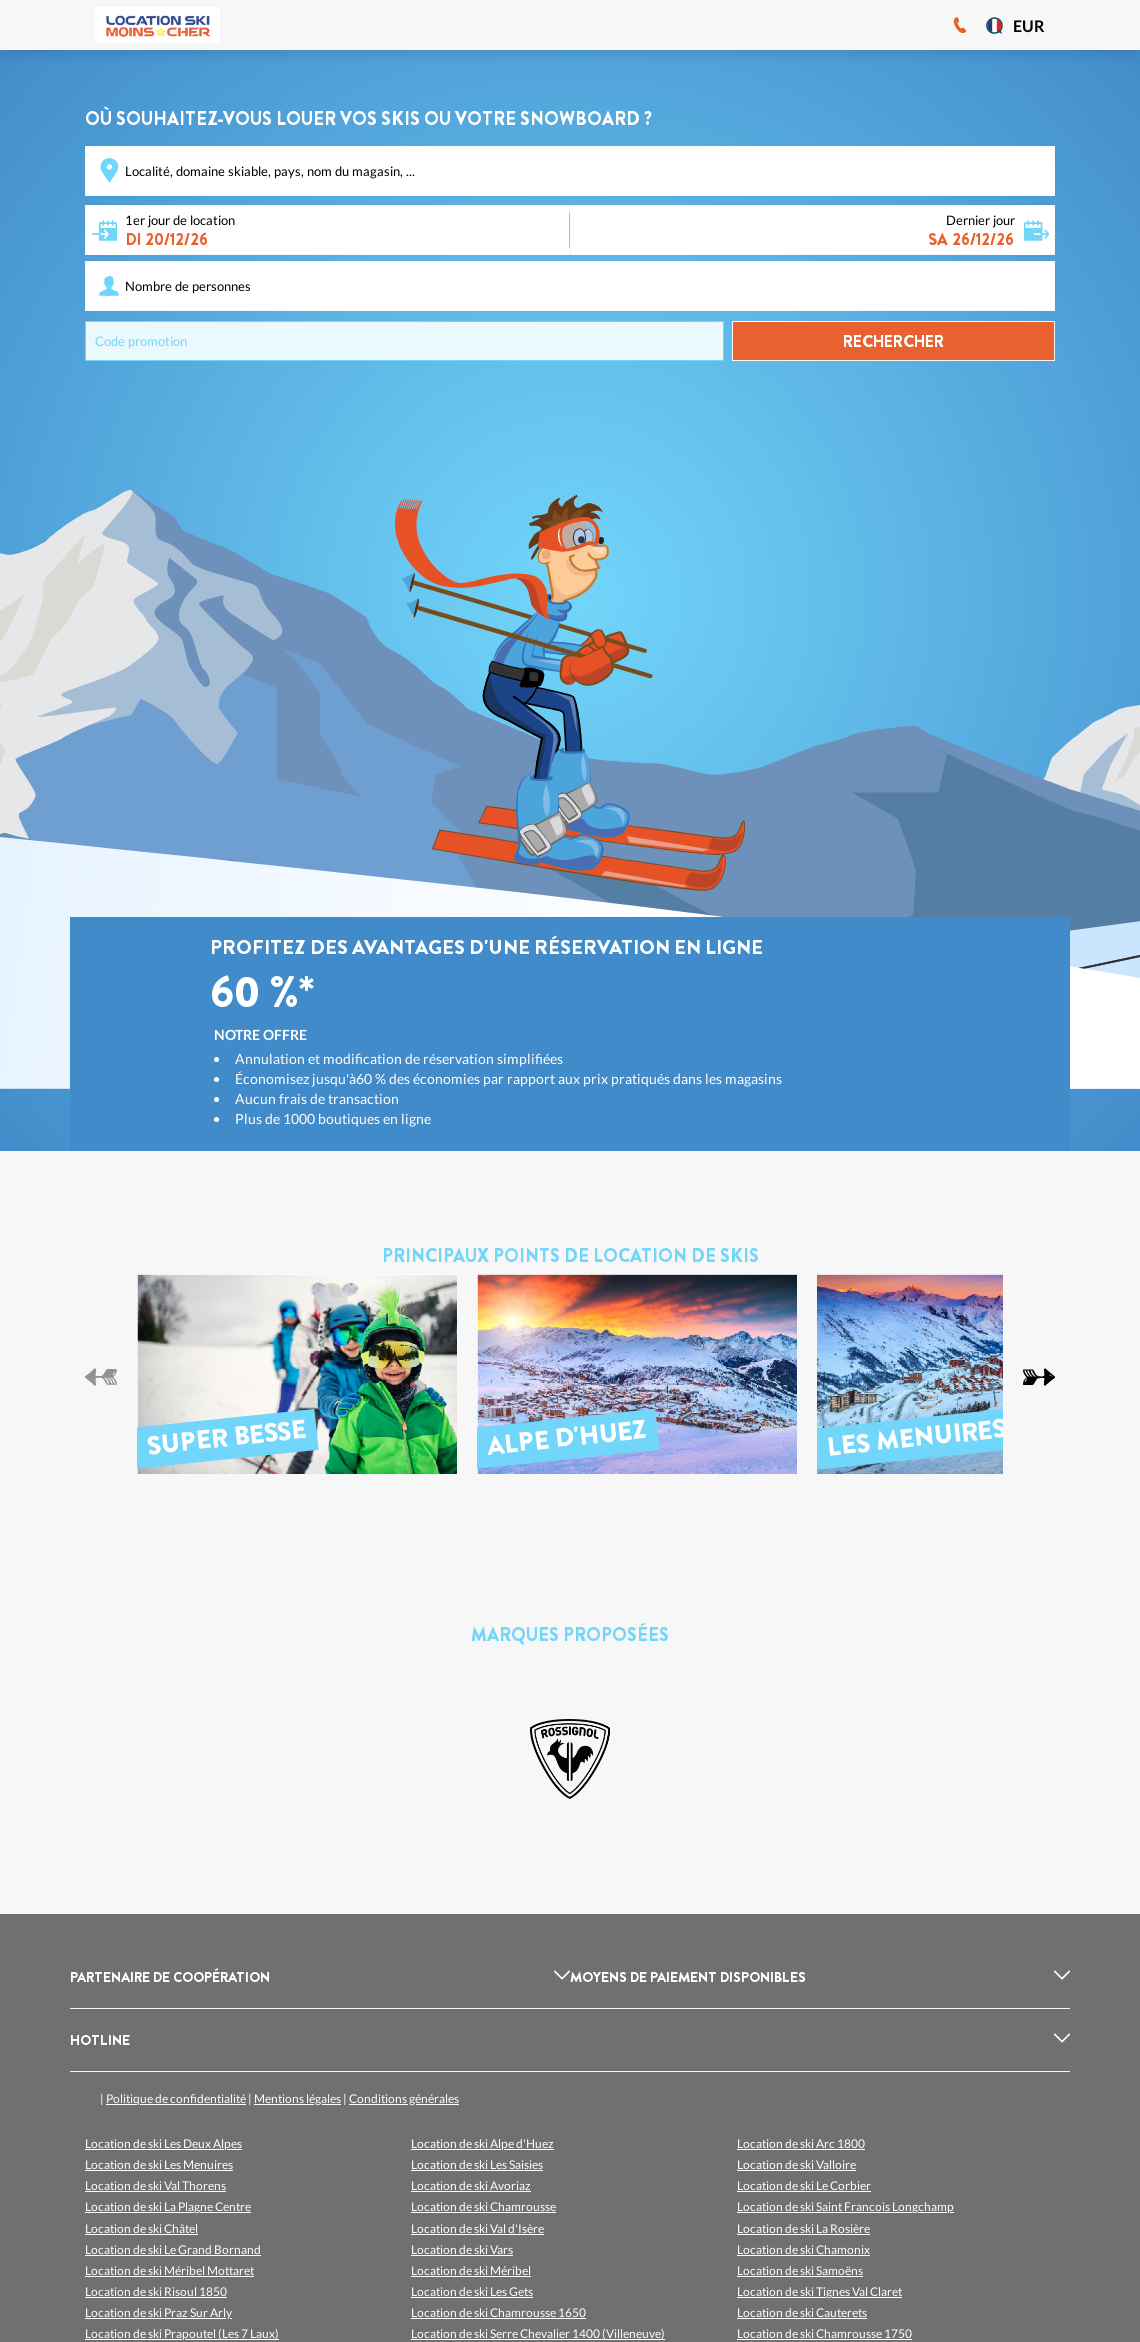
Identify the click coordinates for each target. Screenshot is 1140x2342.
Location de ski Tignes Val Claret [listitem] (819, 2291)
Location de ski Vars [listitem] (462, 2249)
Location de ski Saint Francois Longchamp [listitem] (845, 2206)
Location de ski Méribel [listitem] (471, 2270)
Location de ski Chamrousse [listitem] (483, 2206)
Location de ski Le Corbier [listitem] (804, 2185)
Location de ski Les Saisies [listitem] (477, 2164)
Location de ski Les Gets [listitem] (472, 2291)
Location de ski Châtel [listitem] (141, 2228)
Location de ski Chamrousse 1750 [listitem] (824, 2333)
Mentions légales (297, 2098)
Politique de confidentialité (176, 2098)
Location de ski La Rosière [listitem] (803, 2228)
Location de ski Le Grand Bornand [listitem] (173, 2249)
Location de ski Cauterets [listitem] (802, 2312)
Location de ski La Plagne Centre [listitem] (168, 2206)
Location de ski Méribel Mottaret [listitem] (169, 2270)
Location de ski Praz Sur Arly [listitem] (158, 2312)
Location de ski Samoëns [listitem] (800, 2270)
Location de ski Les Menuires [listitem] (159, 2164)
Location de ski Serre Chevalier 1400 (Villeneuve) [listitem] (538, 2333)
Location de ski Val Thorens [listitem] (155, 2185)
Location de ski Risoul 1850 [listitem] (156, 2291)
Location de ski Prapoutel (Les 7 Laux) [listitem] (182, 2333)
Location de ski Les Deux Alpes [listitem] (163, 2143)
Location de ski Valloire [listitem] (796, 2164)
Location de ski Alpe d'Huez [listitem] (482, 2143)
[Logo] (157, 25)
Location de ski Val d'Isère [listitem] (477, 2228)
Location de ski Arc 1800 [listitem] (801, 2143)
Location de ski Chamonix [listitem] (803, 2249)
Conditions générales (404, 2098)
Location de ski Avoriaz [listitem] (471, 2185)
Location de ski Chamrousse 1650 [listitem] (498, 2312)
